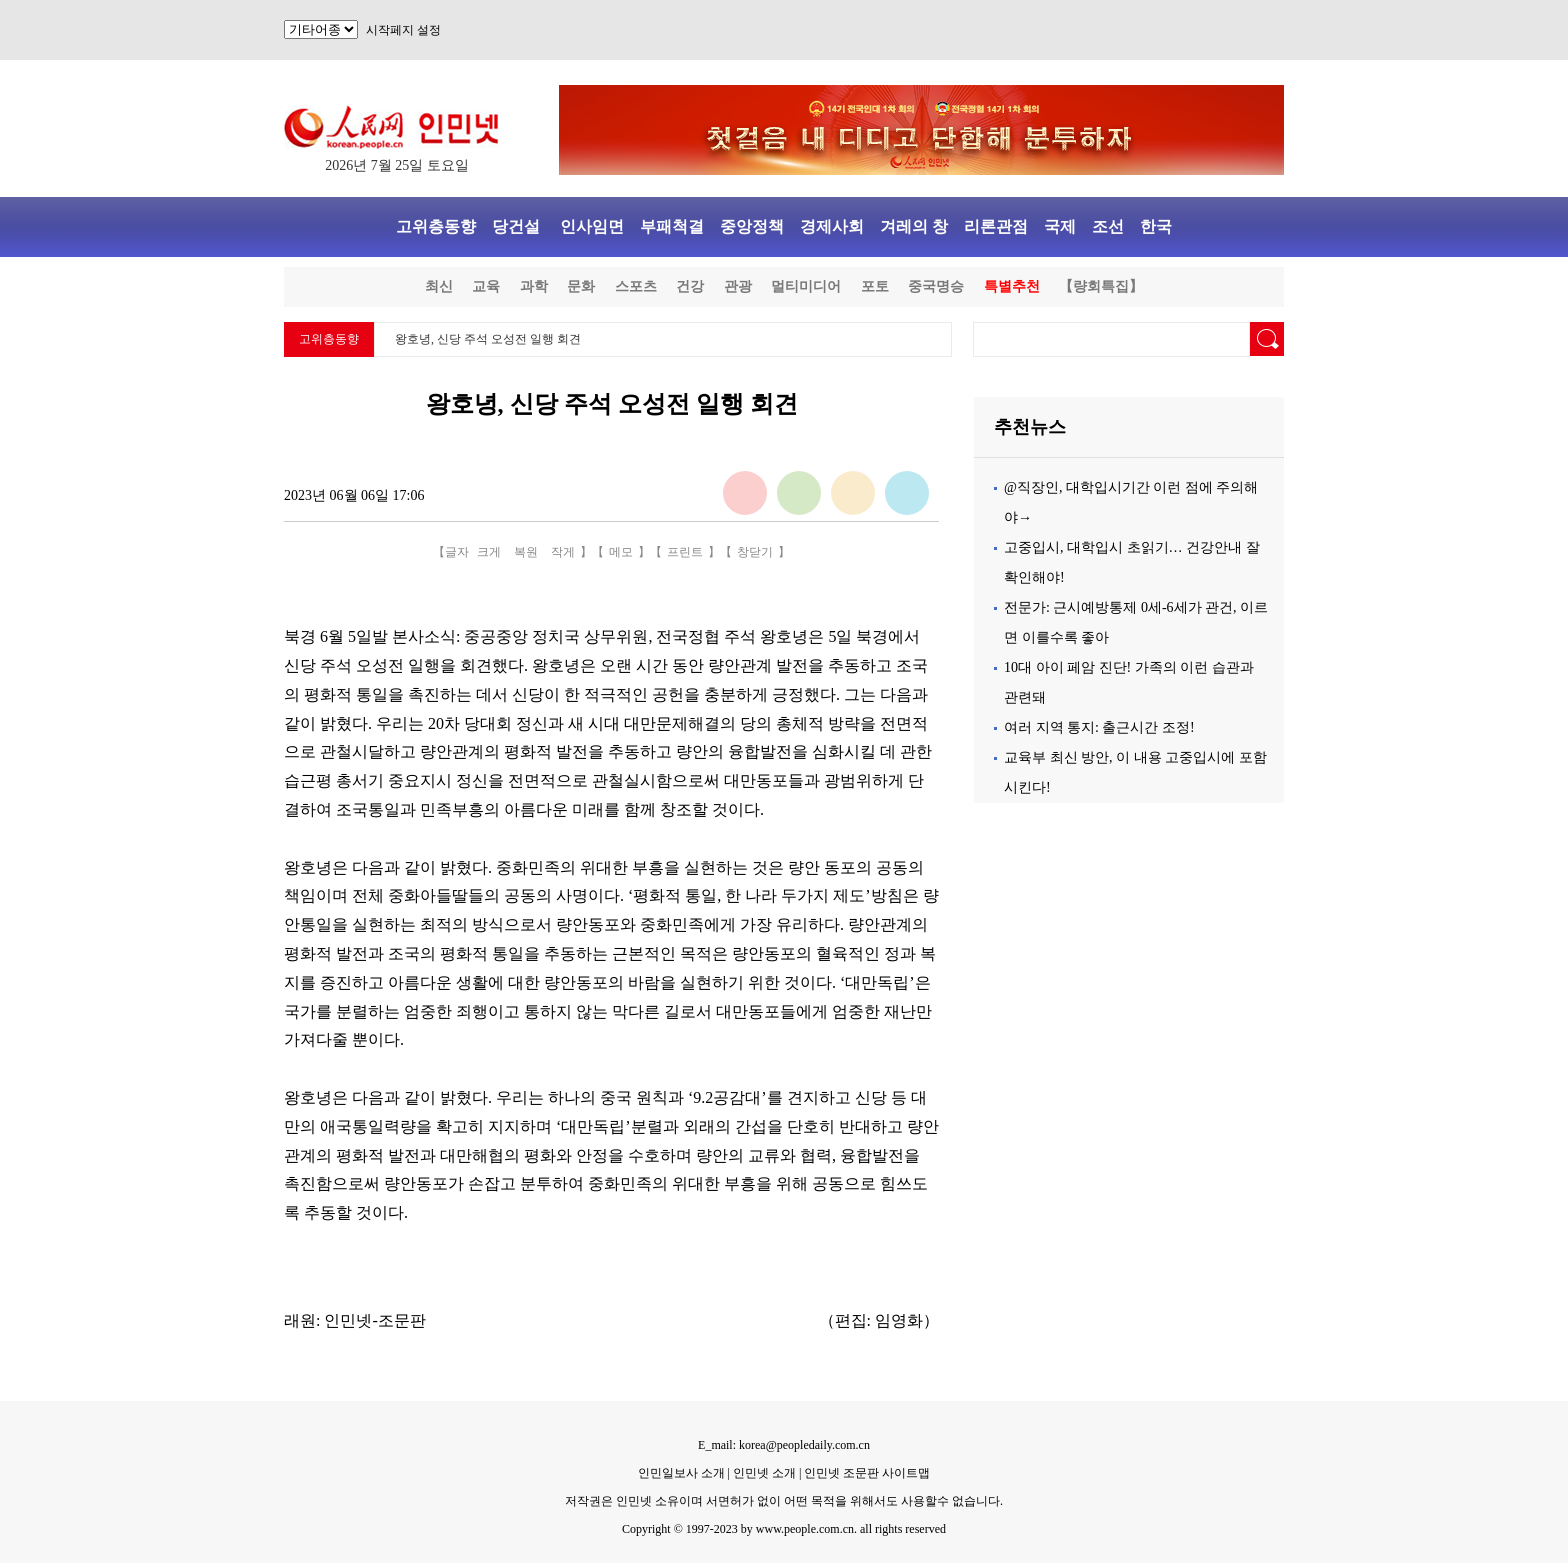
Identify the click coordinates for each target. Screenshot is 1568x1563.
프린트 (685, 552)
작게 (563, 552)
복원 (526, 552)
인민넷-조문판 (374, 1320)
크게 (489, 552)
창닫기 (755, 552)
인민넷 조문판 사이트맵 (867, 1473)
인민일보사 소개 (681, 1473)
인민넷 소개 (763, 1473)
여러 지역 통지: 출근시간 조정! (1099, 727)
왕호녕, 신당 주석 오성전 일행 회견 (488, 339)
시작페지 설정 (403, 30)
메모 (621, 552)
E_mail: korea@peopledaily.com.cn (784, 1445)
